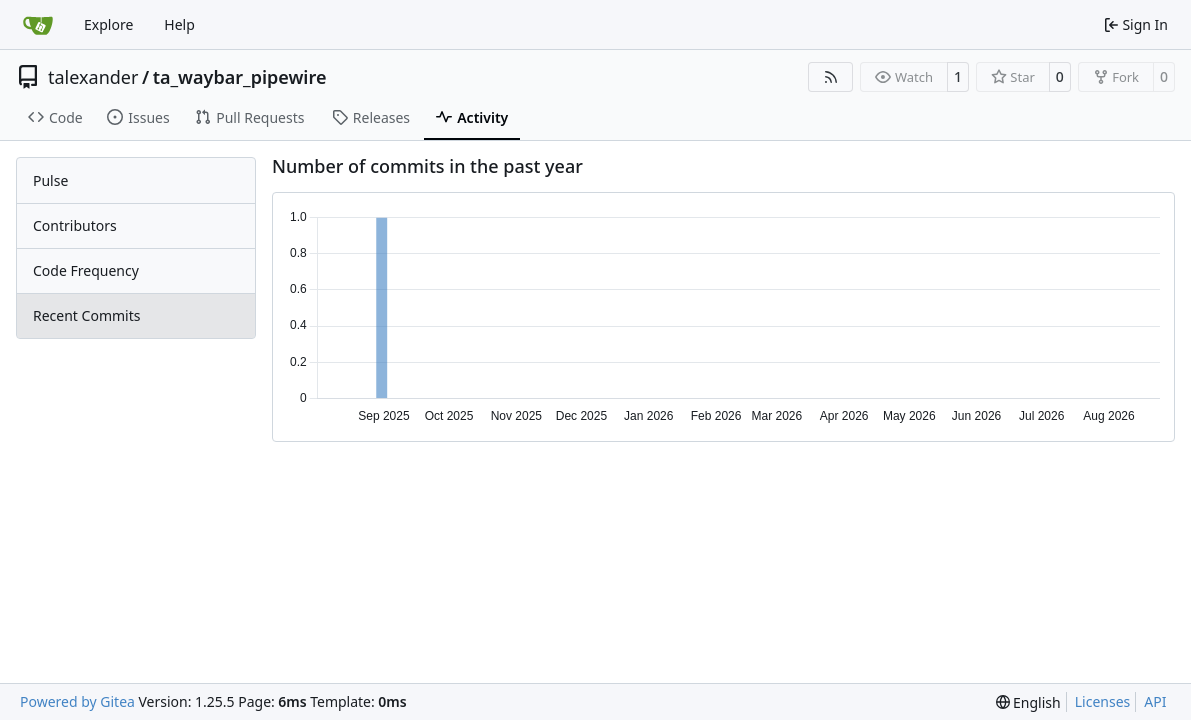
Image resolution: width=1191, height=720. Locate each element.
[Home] (38, 25)
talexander (93, 77)
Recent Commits (86, 315)
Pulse (50, 180)
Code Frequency (86, 270)
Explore (108, 24)
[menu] (1028, 702)
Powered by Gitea (77, 701)
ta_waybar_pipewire (240, 77)
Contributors (75, 225)
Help (179, 24)
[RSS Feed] (831, 77)
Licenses (1103, 701)
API (1155, 701)
